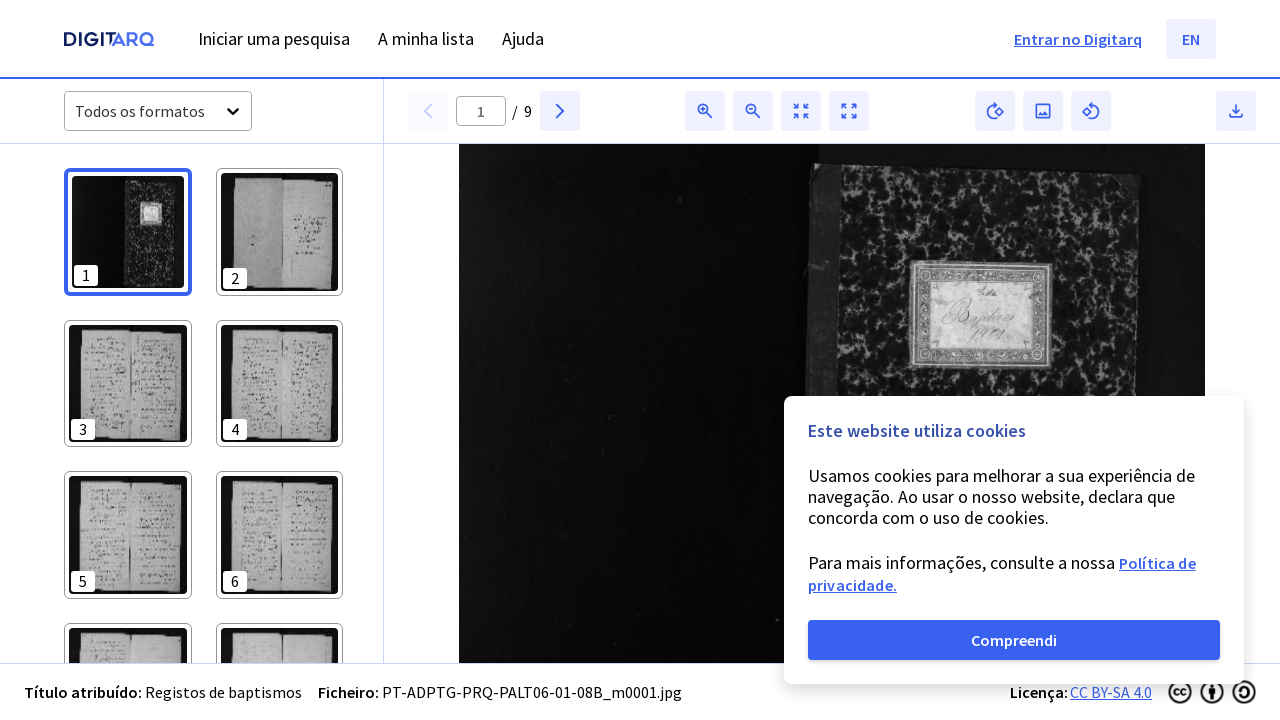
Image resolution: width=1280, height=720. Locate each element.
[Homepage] (109, 41)
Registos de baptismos (223, 692)
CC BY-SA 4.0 (1111, 692)
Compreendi (1014, 640)
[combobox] (76, 111)
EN (1191, 39)
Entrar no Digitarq (1078, 39)
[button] (128, 232)
